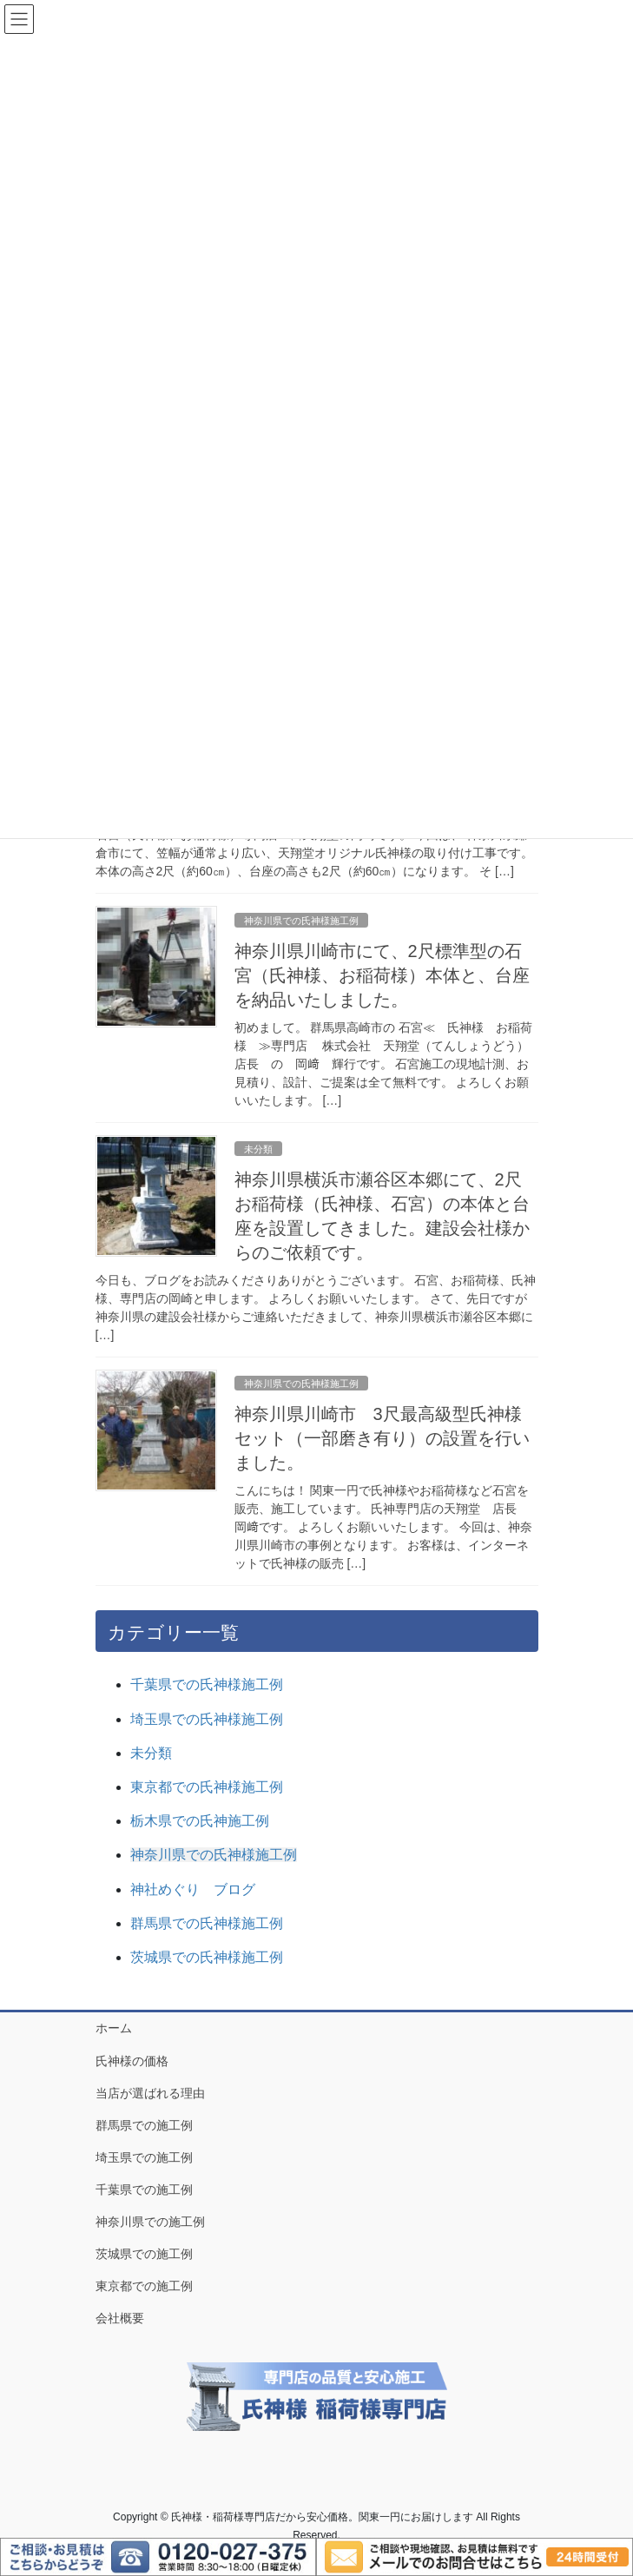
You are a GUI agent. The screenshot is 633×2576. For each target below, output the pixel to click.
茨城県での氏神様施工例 (206, 1957)
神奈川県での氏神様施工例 (301, 920)
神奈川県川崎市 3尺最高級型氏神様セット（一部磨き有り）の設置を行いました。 (382, 1438)
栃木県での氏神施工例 (199, 1820)
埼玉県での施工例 (144, 2157)
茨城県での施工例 (144, 2254)
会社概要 (120, 2318)
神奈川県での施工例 (150, 2222)
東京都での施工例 (144, 2286)
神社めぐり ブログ (192, 1889)
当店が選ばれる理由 (150, 2093)
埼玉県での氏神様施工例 (206, 1719)
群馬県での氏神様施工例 (206, 1923)
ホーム (114, 2028)
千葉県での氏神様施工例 (206, 1684)
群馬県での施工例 (144, 2125)
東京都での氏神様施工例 (206, 1787)
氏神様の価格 (132, 2061)
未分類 (258, 1149)
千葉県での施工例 (144, 2189)
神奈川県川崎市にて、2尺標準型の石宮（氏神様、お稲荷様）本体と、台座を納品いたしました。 (382, 975)
